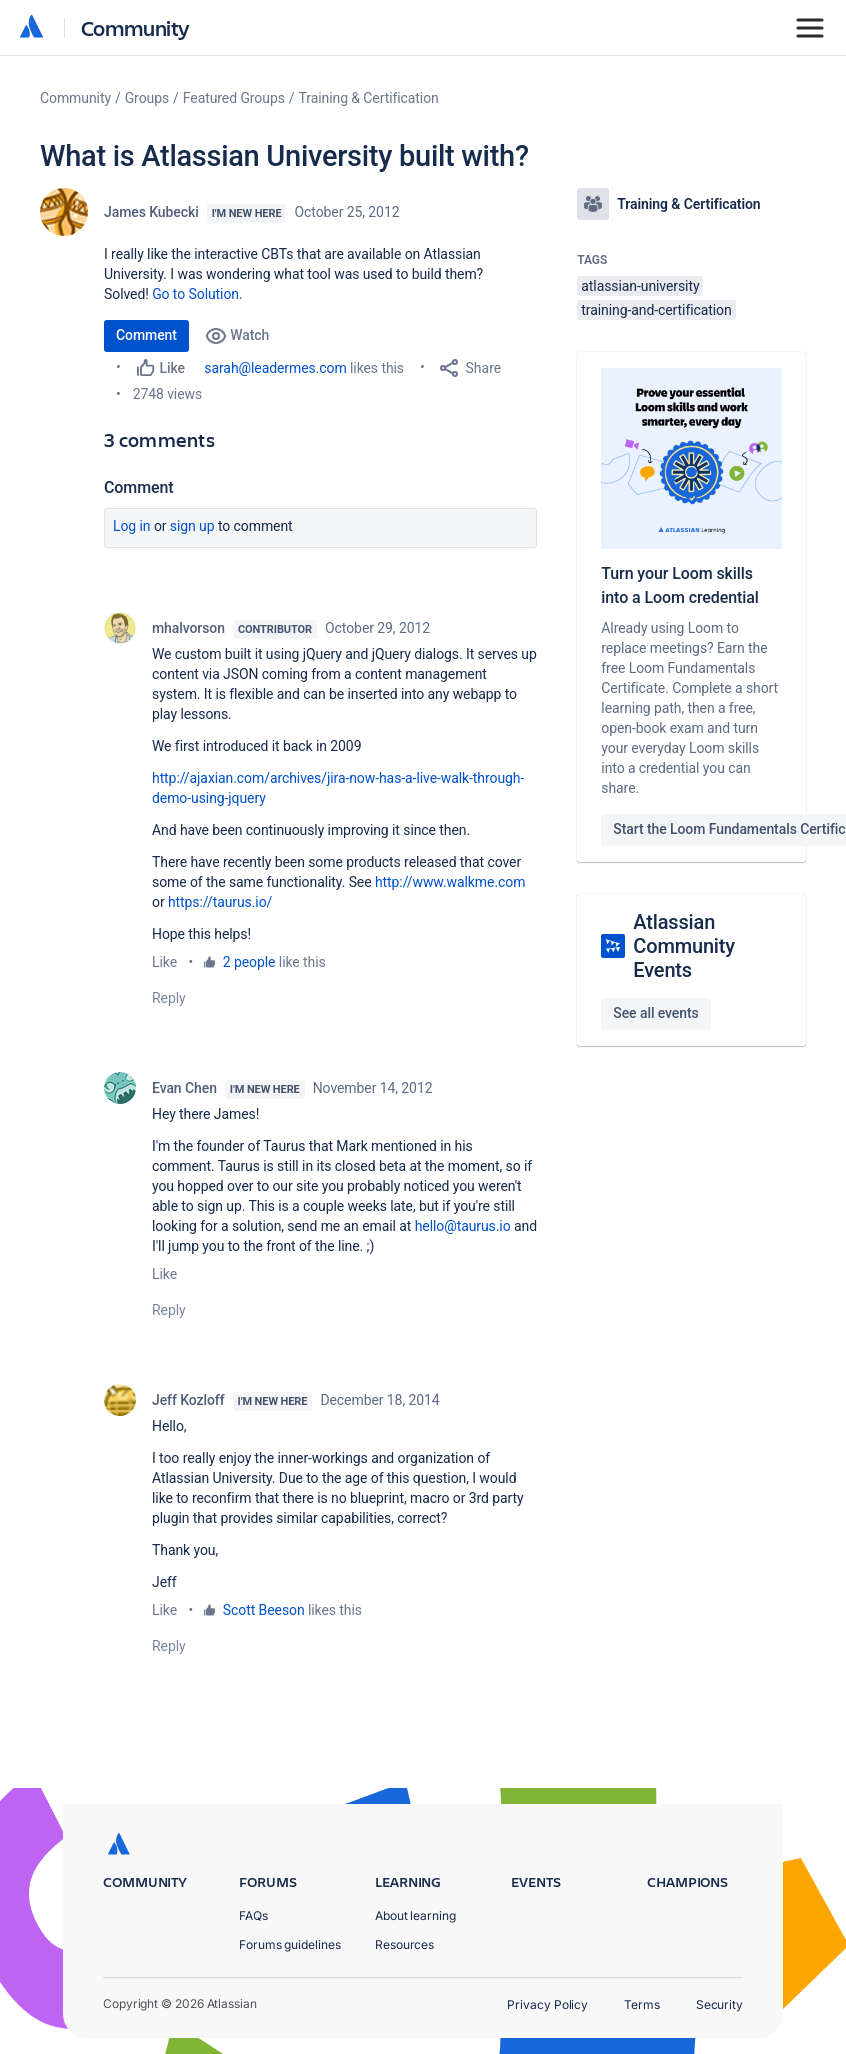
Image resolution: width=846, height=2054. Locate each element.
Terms (642, 2004)
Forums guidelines (290, 1944)
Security (719, 2004)
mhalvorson (188, 628)
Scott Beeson (264, 1610)
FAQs (253, 1915)
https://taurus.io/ (220, 902)
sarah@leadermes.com (275, 368)
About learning (415, 1915)
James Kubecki (151, 212)
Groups (147, 98)
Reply (169, 998)
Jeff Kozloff (188, 1400)
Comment (146, 335)
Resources (404, 1944)
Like (164, 962)
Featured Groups (234, 98)
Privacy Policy (547, 2004)
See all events (655, 1013)
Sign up (192, 526)
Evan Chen (184, 1088)
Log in (132, 526)
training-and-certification (656, 310)
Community (135, 27)
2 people (249, 962)
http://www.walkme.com (450, 882)
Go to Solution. (197, 294)
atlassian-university (640, 286)
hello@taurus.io (463, 1226)
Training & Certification (369, 98)
